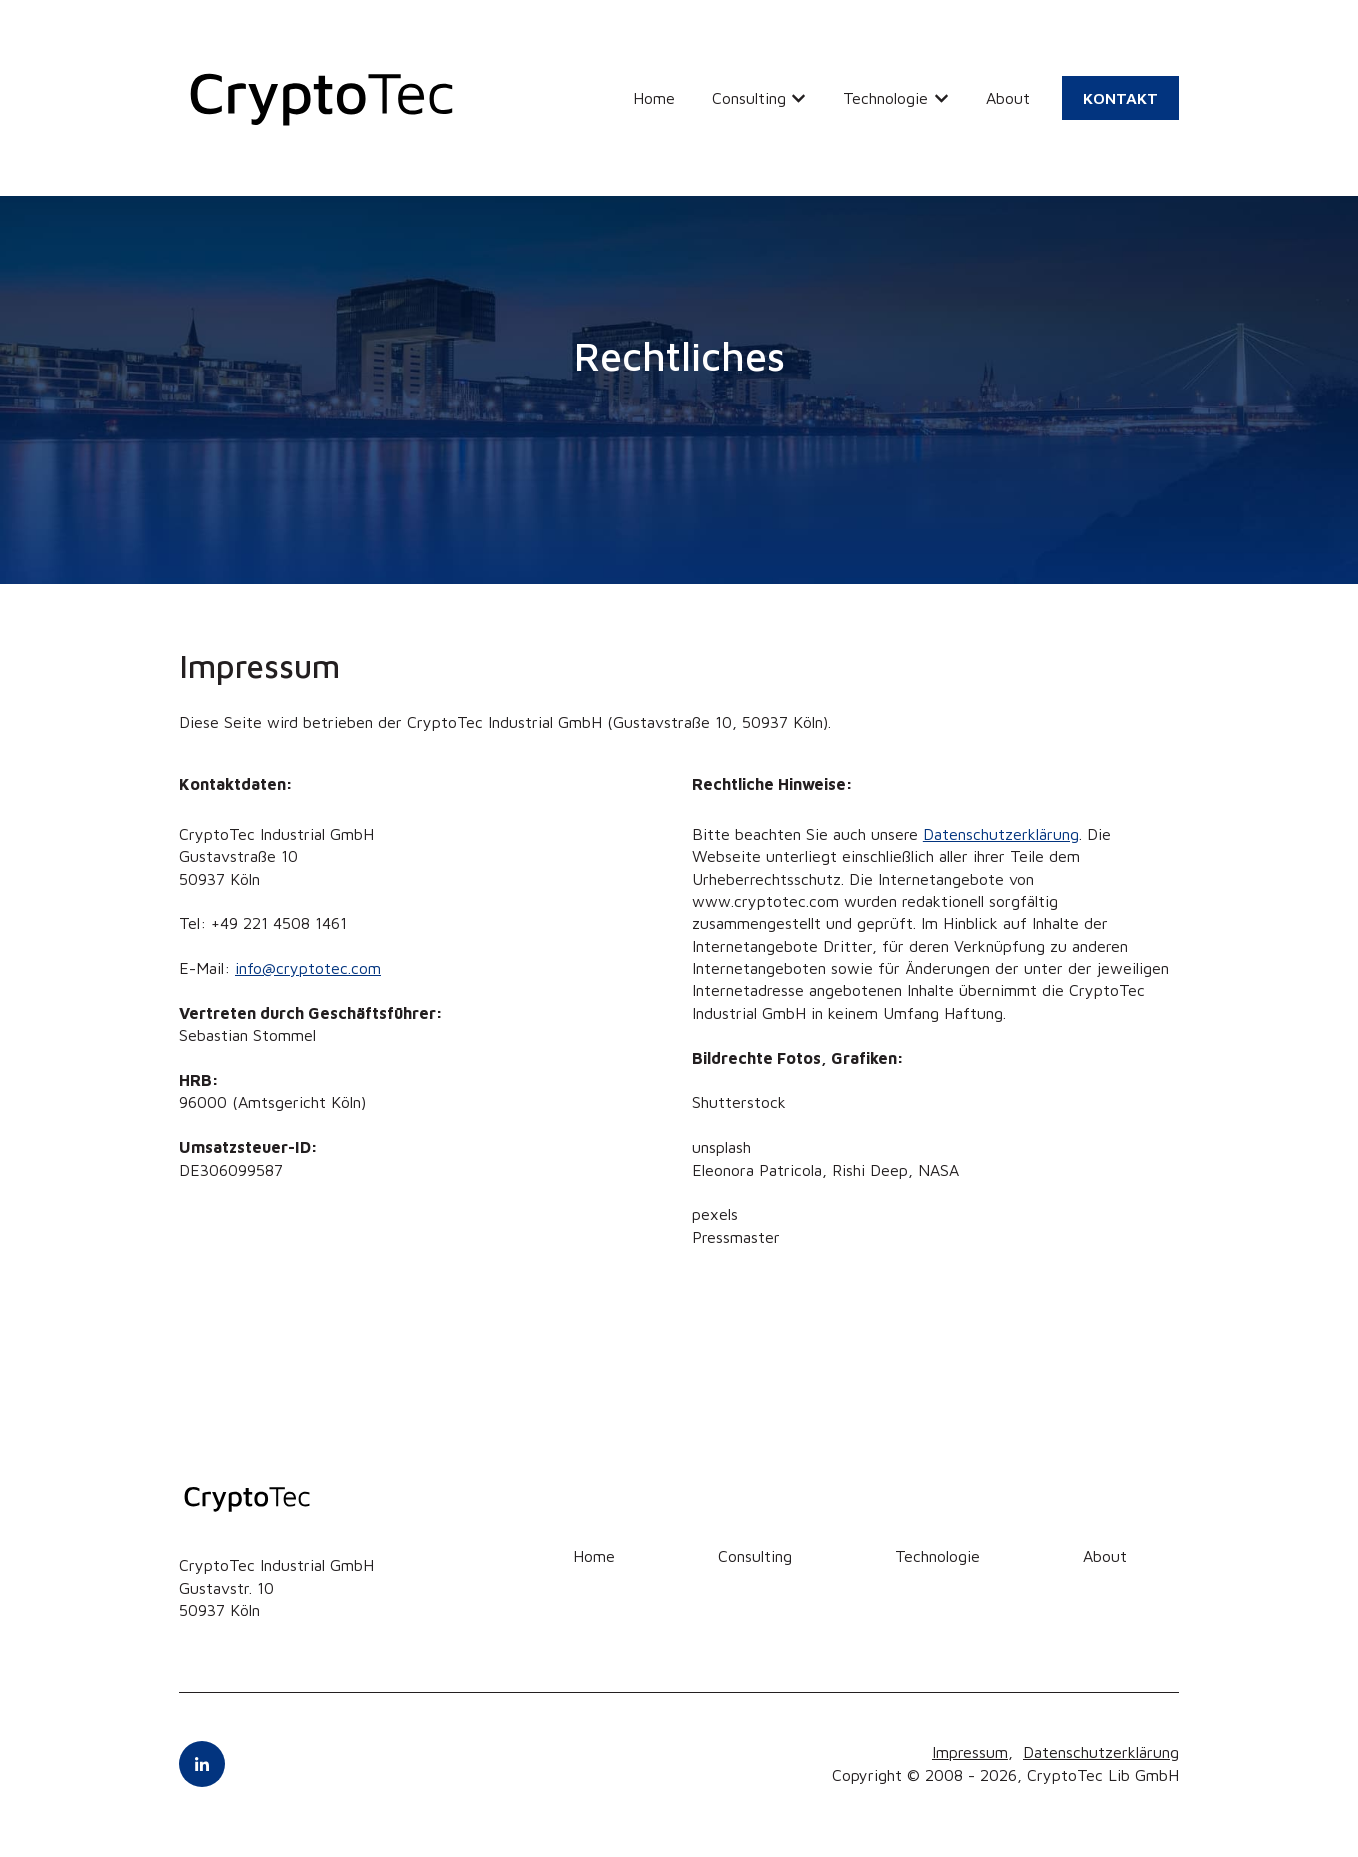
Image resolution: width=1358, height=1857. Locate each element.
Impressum (970, 1752)
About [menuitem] (1105, 1556)
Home (654, 98)
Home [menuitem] (594, 1556)
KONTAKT (1120, 98)
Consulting (749, 98)
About (1008, 98)
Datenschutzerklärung (1001, 834)
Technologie (885, 98)
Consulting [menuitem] (755, 1556)
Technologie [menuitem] (937, 1556)
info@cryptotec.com (308, 968)
